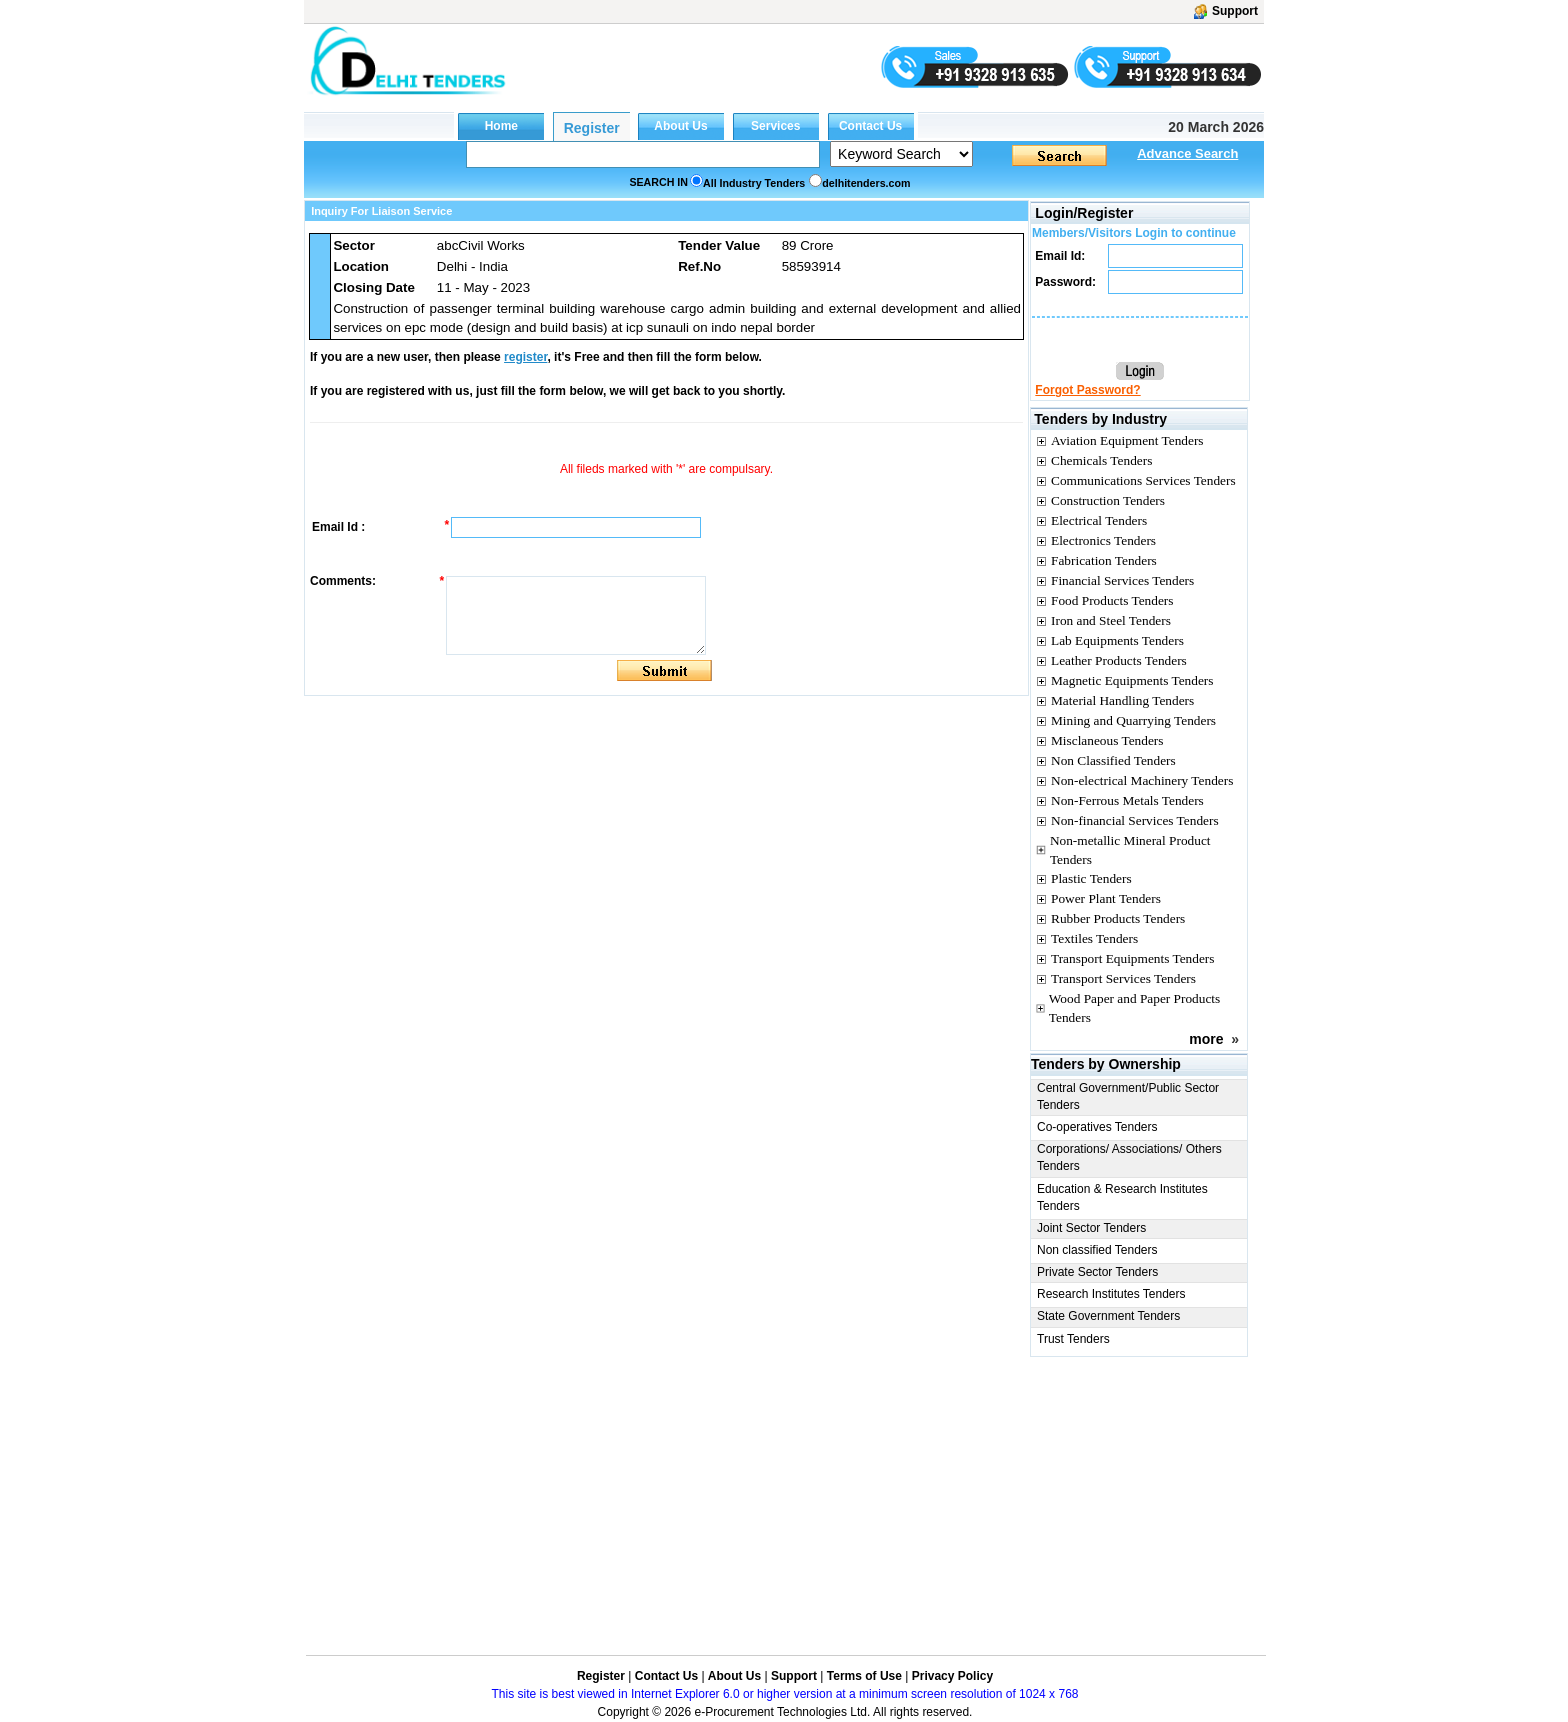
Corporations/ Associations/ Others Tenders (1129, 1157)
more (1206, 1039)
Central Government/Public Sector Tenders (1128, 1096)
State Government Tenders (1108, 1316)
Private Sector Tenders (1097, 1272)
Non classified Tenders (1097, 1250)
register (525, 357)
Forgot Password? (1087, 390)
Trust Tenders (1073, 1339)
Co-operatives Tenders (1097, 1127)
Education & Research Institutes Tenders (1122, 1197)
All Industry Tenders (754, 183)
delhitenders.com (866, 183)
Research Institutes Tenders (1111, 1294)
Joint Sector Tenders (1091, 1228)
